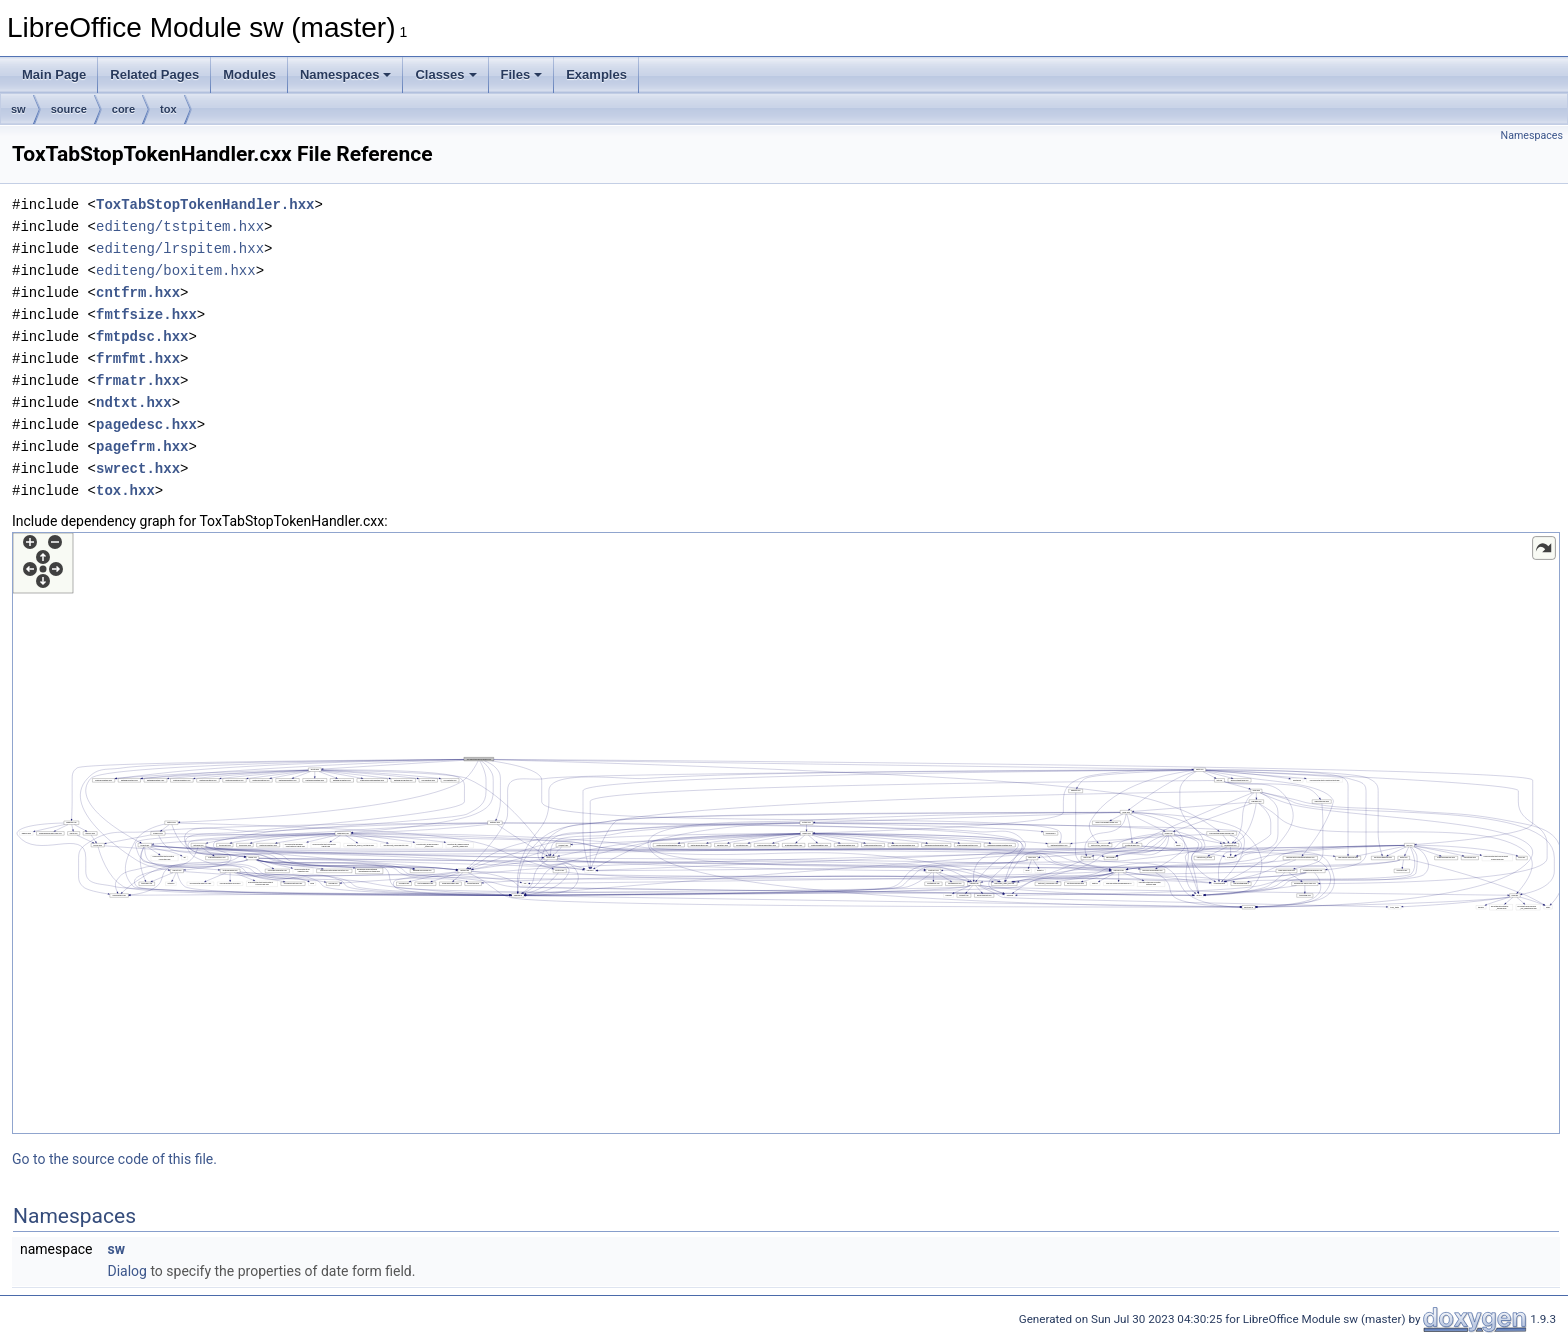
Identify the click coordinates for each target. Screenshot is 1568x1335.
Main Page (54, 74)
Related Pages (154, 74)
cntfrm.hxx (138, 292)
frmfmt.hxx (138, 358)
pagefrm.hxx (142, 446)
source (69, 109)
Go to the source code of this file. (114, 1159)
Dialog (126, 1271)
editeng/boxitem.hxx (176, 270)
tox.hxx (125, 490)
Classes (445, 74)
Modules (249, 74)
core (123, 109)
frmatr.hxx (138, 380)
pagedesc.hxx (146, 424)
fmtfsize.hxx (146, 314)
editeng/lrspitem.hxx (180, 248)
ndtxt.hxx (134, 402)
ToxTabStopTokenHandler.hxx (205, 204)
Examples (596, 74)
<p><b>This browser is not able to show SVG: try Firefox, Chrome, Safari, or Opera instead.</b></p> (786, 833)
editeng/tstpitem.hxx (180, 226)
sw (18, 109)
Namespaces (346, 74)
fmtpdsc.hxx (142, 336)
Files (522, 74)
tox (168, 109)
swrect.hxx (138, 468)
